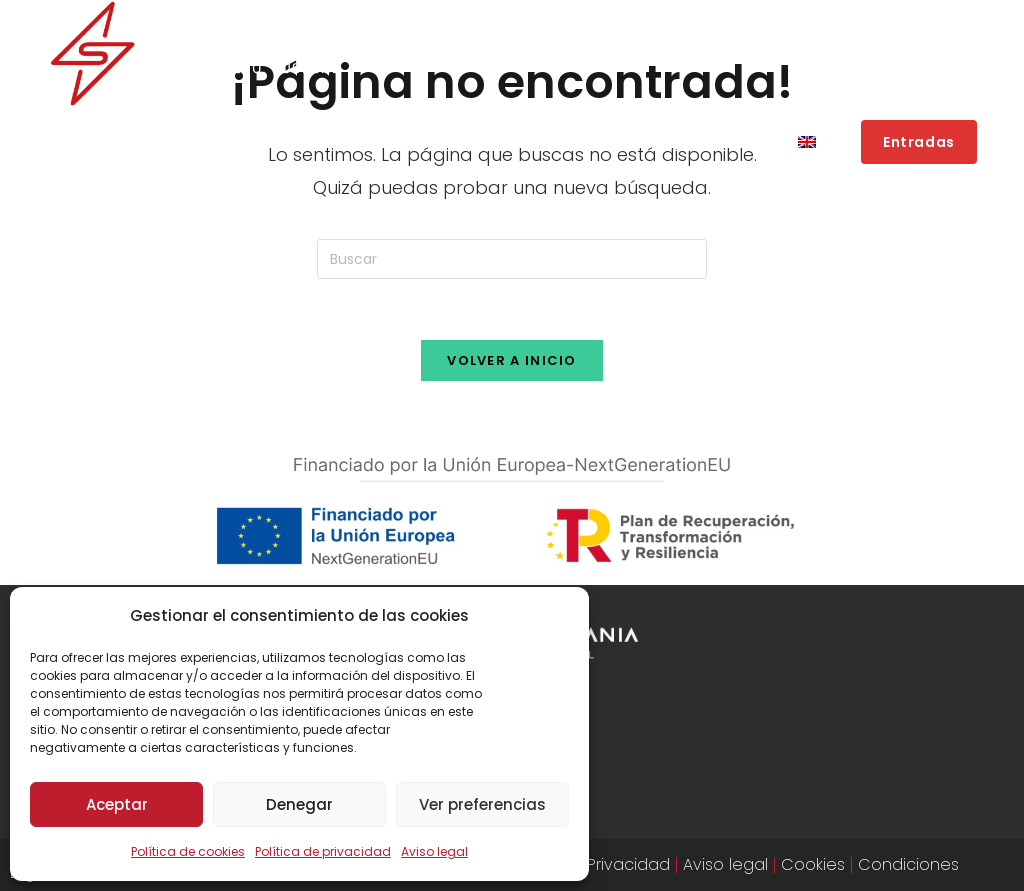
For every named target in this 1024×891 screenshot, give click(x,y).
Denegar (299, 804)
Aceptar (117, 804)
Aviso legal (434, 851)
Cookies (813, 864)
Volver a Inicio (512, 360)
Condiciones (908, 864)
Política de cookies (188, 851)
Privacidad (628, 864)
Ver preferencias (482, 804)
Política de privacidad (323, 851)
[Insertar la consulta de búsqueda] (512, 259)
